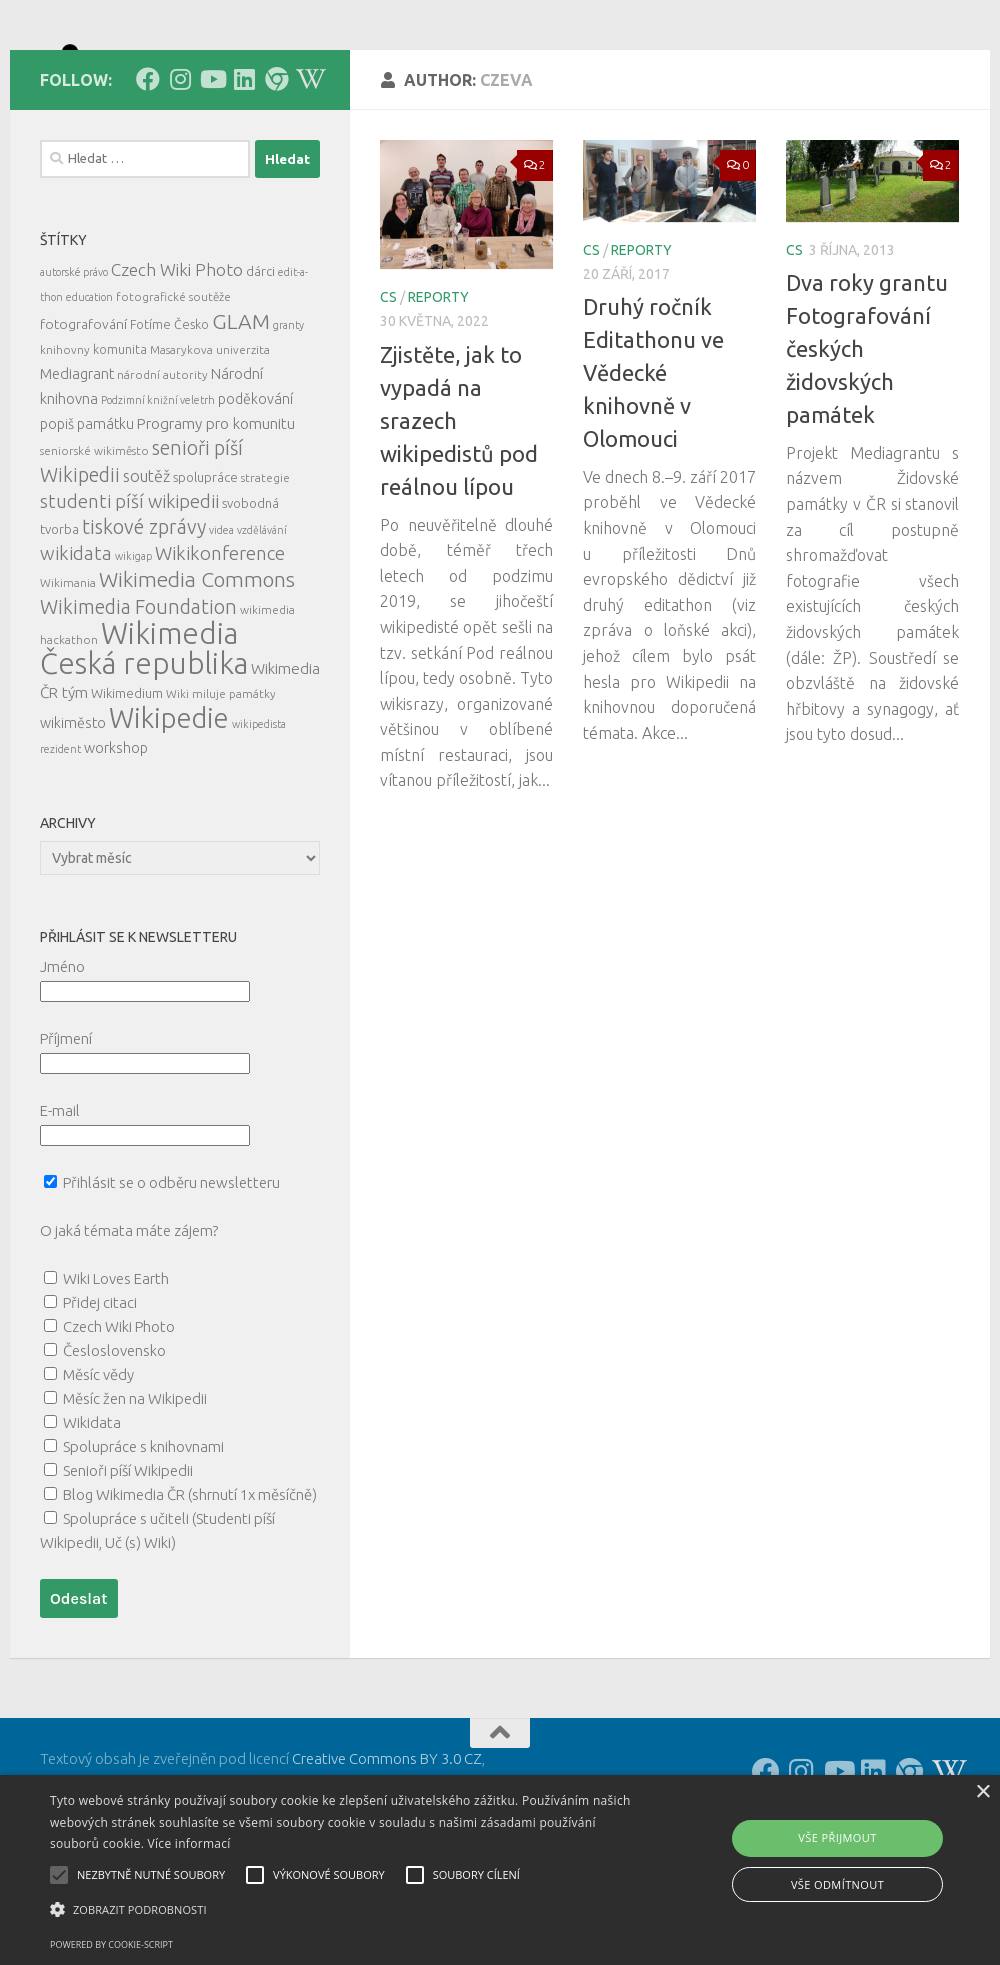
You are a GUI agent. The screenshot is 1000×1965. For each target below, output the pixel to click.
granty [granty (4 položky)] (288, 415)
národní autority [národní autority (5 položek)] (162, 464)
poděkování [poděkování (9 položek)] (255, 489)
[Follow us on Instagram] (180, 169)
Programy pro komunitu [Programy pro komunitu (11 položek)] (216, 513)
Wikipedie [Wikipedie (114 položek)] (169, 808)
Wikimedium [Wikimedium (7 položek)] (127, 783)
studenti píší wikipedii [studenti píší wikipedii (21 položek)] (129, 591)
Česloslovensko (114, 1440)
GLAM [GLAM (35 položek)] (241, 411)
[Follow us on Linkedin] (244, 169)
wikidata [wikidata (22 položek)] (76, 643)
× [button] (982, 1792)
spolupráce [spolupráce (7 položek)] (205, 567)
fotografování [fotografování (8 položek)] (83, 414)
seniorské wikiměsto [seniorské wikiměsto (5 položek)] (94, 540)
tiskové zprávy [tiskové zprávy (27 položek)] (144, 616)
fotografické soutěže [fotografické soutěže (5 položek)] (173, 386)
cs (388, 387)
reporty (438, 387)
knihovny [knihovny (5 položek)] (65, 439)
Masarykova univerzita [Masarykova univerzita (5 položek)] (210, 439)
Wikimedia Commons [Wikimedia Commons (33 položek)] (197, 669)
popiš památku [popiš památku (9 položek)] (87, 514)
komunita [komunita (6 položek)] (120, 439)
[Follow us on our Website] (276, 169)
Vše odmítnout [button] (837, 1884)
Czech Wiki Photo (119, 1416)
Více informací (189, 1843)
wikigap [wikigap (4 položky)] (133, 646)
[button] (342, 1910)
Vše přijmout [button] (837, 1837)
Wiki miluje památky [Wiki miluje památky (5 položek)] (221, 783)
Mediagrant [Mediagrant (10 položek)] (77, 463)
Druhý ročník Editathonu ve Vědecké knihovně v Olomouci (653, 462)
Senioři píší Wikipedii (128, 1560)
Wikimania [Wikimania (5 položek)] (68, 672)
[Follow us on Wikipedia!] (308, 169)
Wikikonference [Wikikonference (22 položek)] (220, 643)
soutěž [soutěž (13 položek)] (146, 566)
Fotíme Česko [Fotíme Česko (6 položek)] (169, 414)
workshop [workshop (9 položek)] (116, 838)
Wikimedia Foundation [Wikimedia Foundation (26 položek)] (138, 697)
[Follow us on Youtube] (212, 169)
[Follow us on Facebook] (148, 169)
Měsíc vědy (98, 1464)
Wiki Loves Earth (116, 1368)
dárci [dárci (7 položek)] (260, 361)
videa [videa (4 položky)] (221, 620)
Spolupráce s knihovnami (143, 1536)
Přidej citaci (100, 1392)
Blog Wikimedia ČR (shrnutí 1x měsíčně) (190, 1584)
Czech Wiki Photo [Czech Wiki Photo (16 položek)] (177, 359)
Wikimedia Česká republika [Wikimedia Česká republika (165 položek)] (144, 738)
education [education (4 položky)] (89, 387)
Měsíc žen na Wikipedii (135, 1488)
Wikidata (92, 1512)
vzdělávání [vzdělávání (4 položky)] (262, 620)
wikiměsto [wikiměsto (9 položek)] (73, 813)
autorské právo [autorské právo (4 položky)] (74, 362)
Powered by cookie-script (111, 1944)
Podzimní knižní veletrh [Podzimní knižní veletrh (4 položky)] (158, 490)
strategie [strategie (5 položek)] (265, 567)
